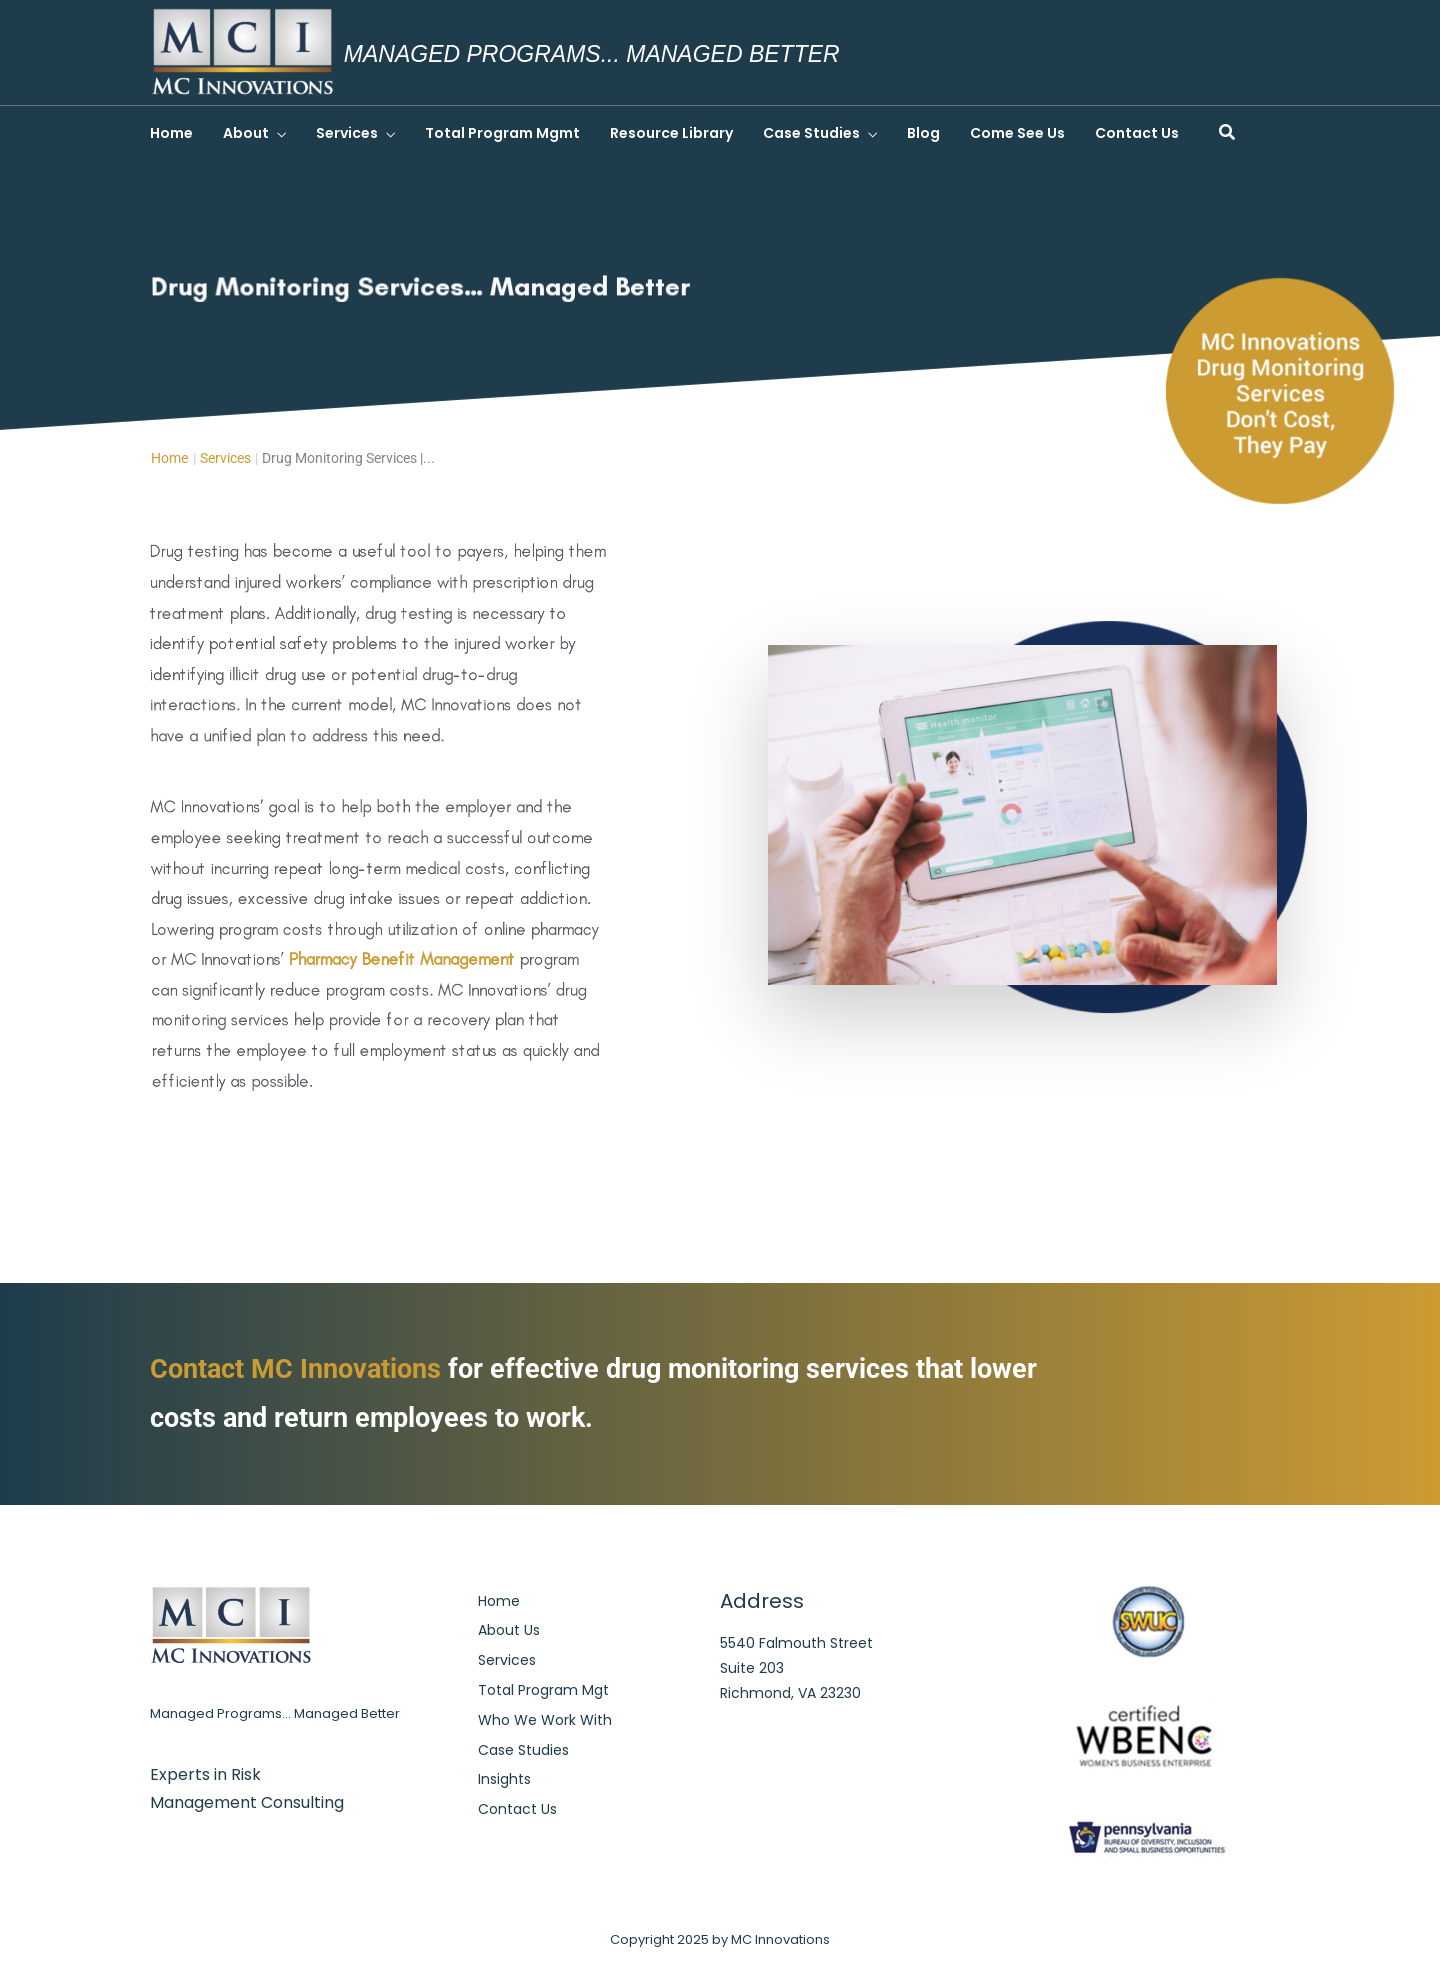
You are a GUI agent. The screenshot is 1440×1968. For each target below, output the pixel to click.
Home (171, 133)
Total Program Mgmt (502, 133)
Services (347, 133)
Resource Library (671, 133)
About (246, 133)
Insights (504, 1779)
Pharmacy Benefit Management (402, 956)
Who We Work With (545, 1720)
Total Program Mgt (543, 1690)
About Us (509, 1630)
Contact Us (1137, 133)
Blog (923, 133)
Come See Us (1017, 133)
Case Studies (811, 133)
